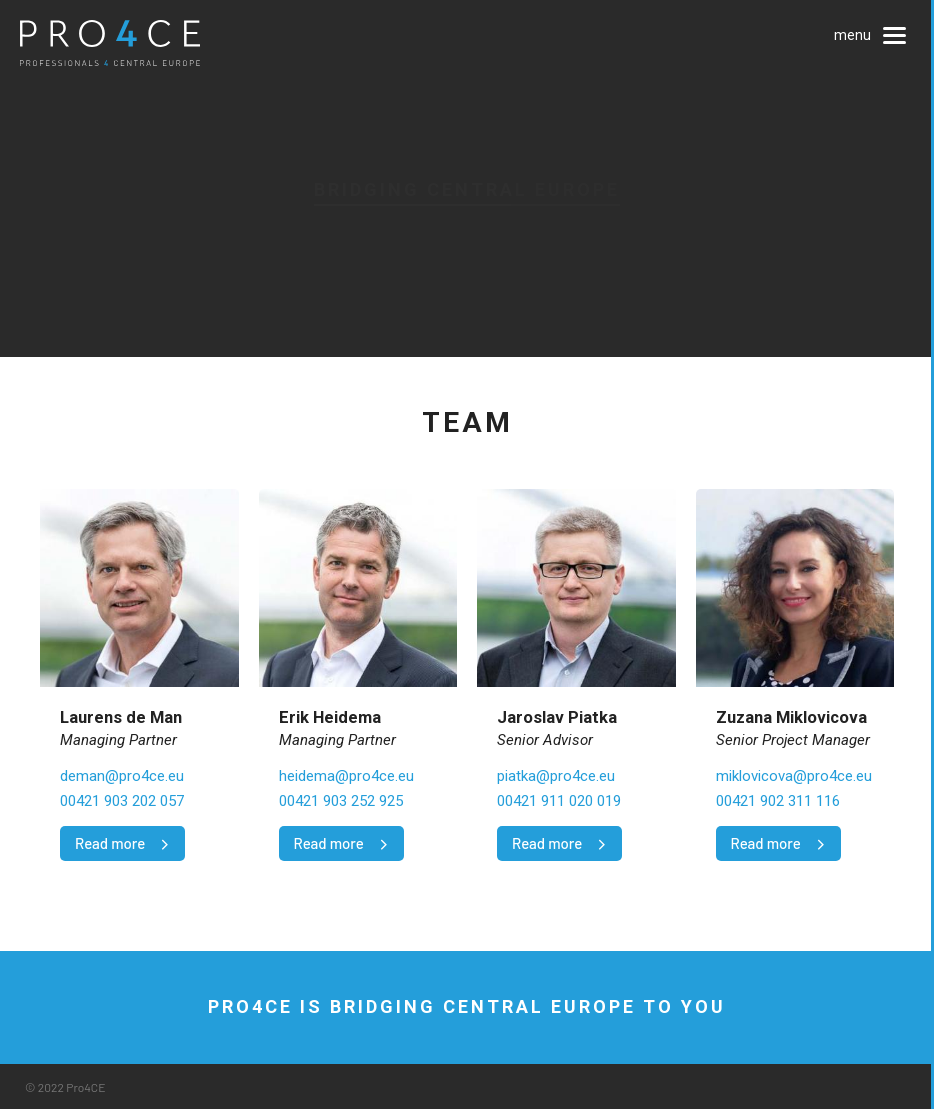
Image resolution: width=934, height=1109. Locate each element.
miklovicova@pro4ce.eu (794, 776)
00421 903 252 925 (341, 801)
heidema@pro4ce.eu (346, 776)
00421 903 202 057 (122, 801)
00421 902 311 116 (778, 801)
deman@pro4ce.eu (122, 776)
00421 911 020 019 (559, 801)
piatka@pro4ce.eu (556, 776)
